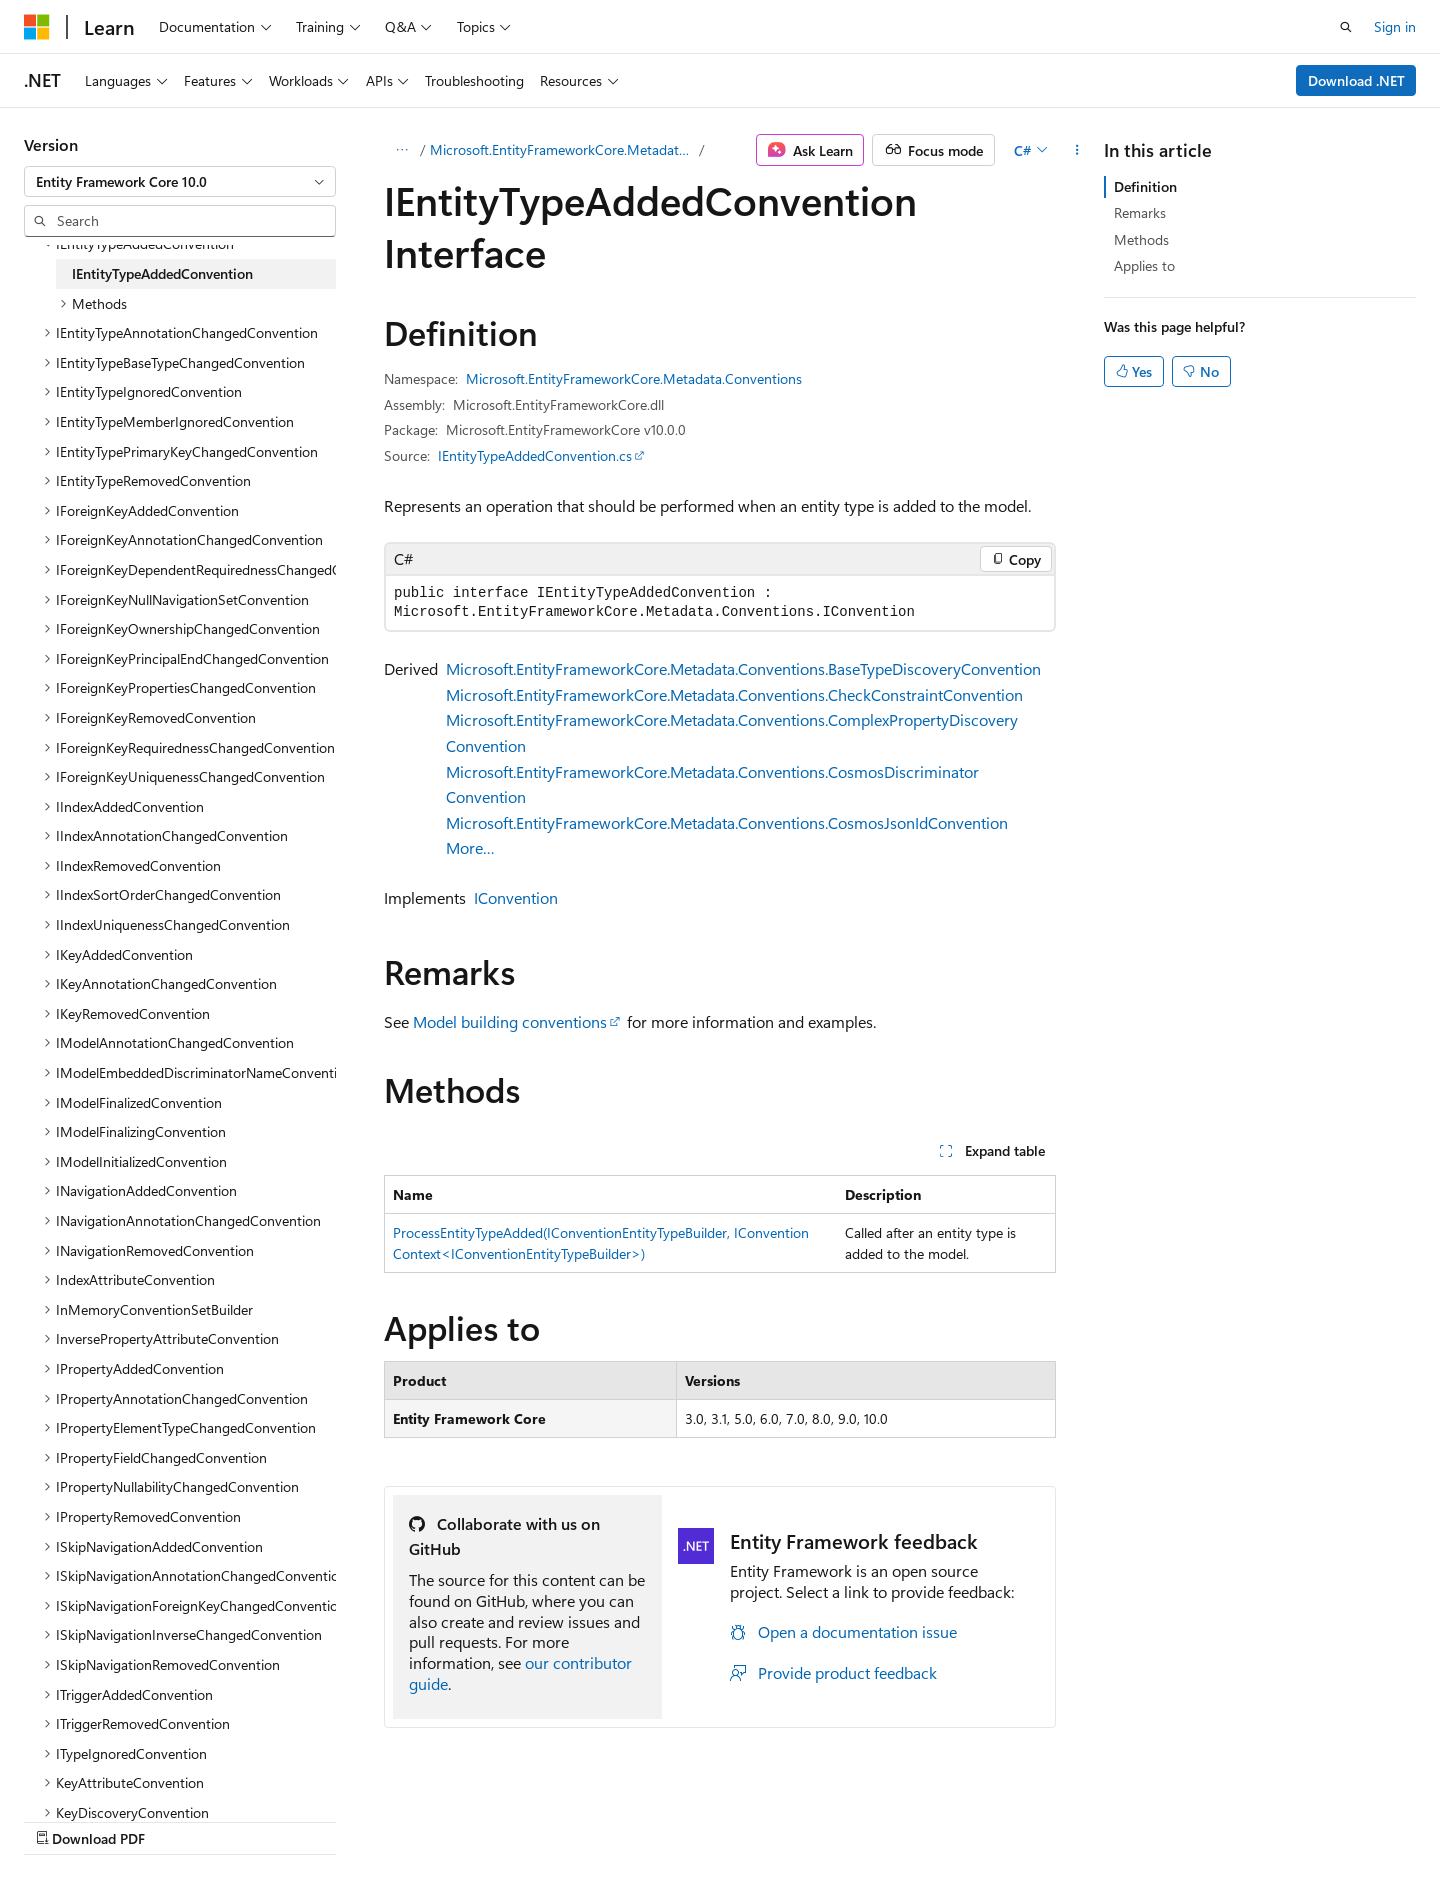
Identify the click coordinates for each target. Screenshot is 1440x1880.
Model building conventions (510, 1021)
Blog (869, 1817)
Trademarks (1232, 1817)
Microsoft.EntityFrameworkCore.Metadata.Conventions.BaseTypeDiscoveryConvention (743, 668)
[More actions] (1077, 150)
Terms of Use (1133, 1817)
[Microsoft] (37, 27)
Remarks (1140, 212)
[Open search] (1346, 27)
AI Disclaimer (661, 1817)
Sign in (1395, 26)
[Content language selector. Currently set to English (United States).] (115, 1817)
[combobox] (180, 182)
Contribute (954, 1817)
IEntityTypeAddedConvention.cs (535, 455)
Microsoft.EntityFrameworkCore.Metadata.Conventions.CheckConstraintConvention (734, 694)
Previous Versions (778, 1817)
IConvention (516, 897)
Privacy (1033, 1817)
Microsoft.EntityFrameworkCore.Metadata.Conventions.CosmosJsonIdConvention (727, 822)
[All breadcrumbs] (401, 150)
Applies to (1144, 265)
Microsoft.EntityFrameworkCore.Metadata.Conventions (563, 149)
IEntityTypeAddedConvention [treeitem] (162, 273)
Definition (1145, 186)
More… (470, 847)
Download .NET (1356, 80)
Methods (1141, 239)
